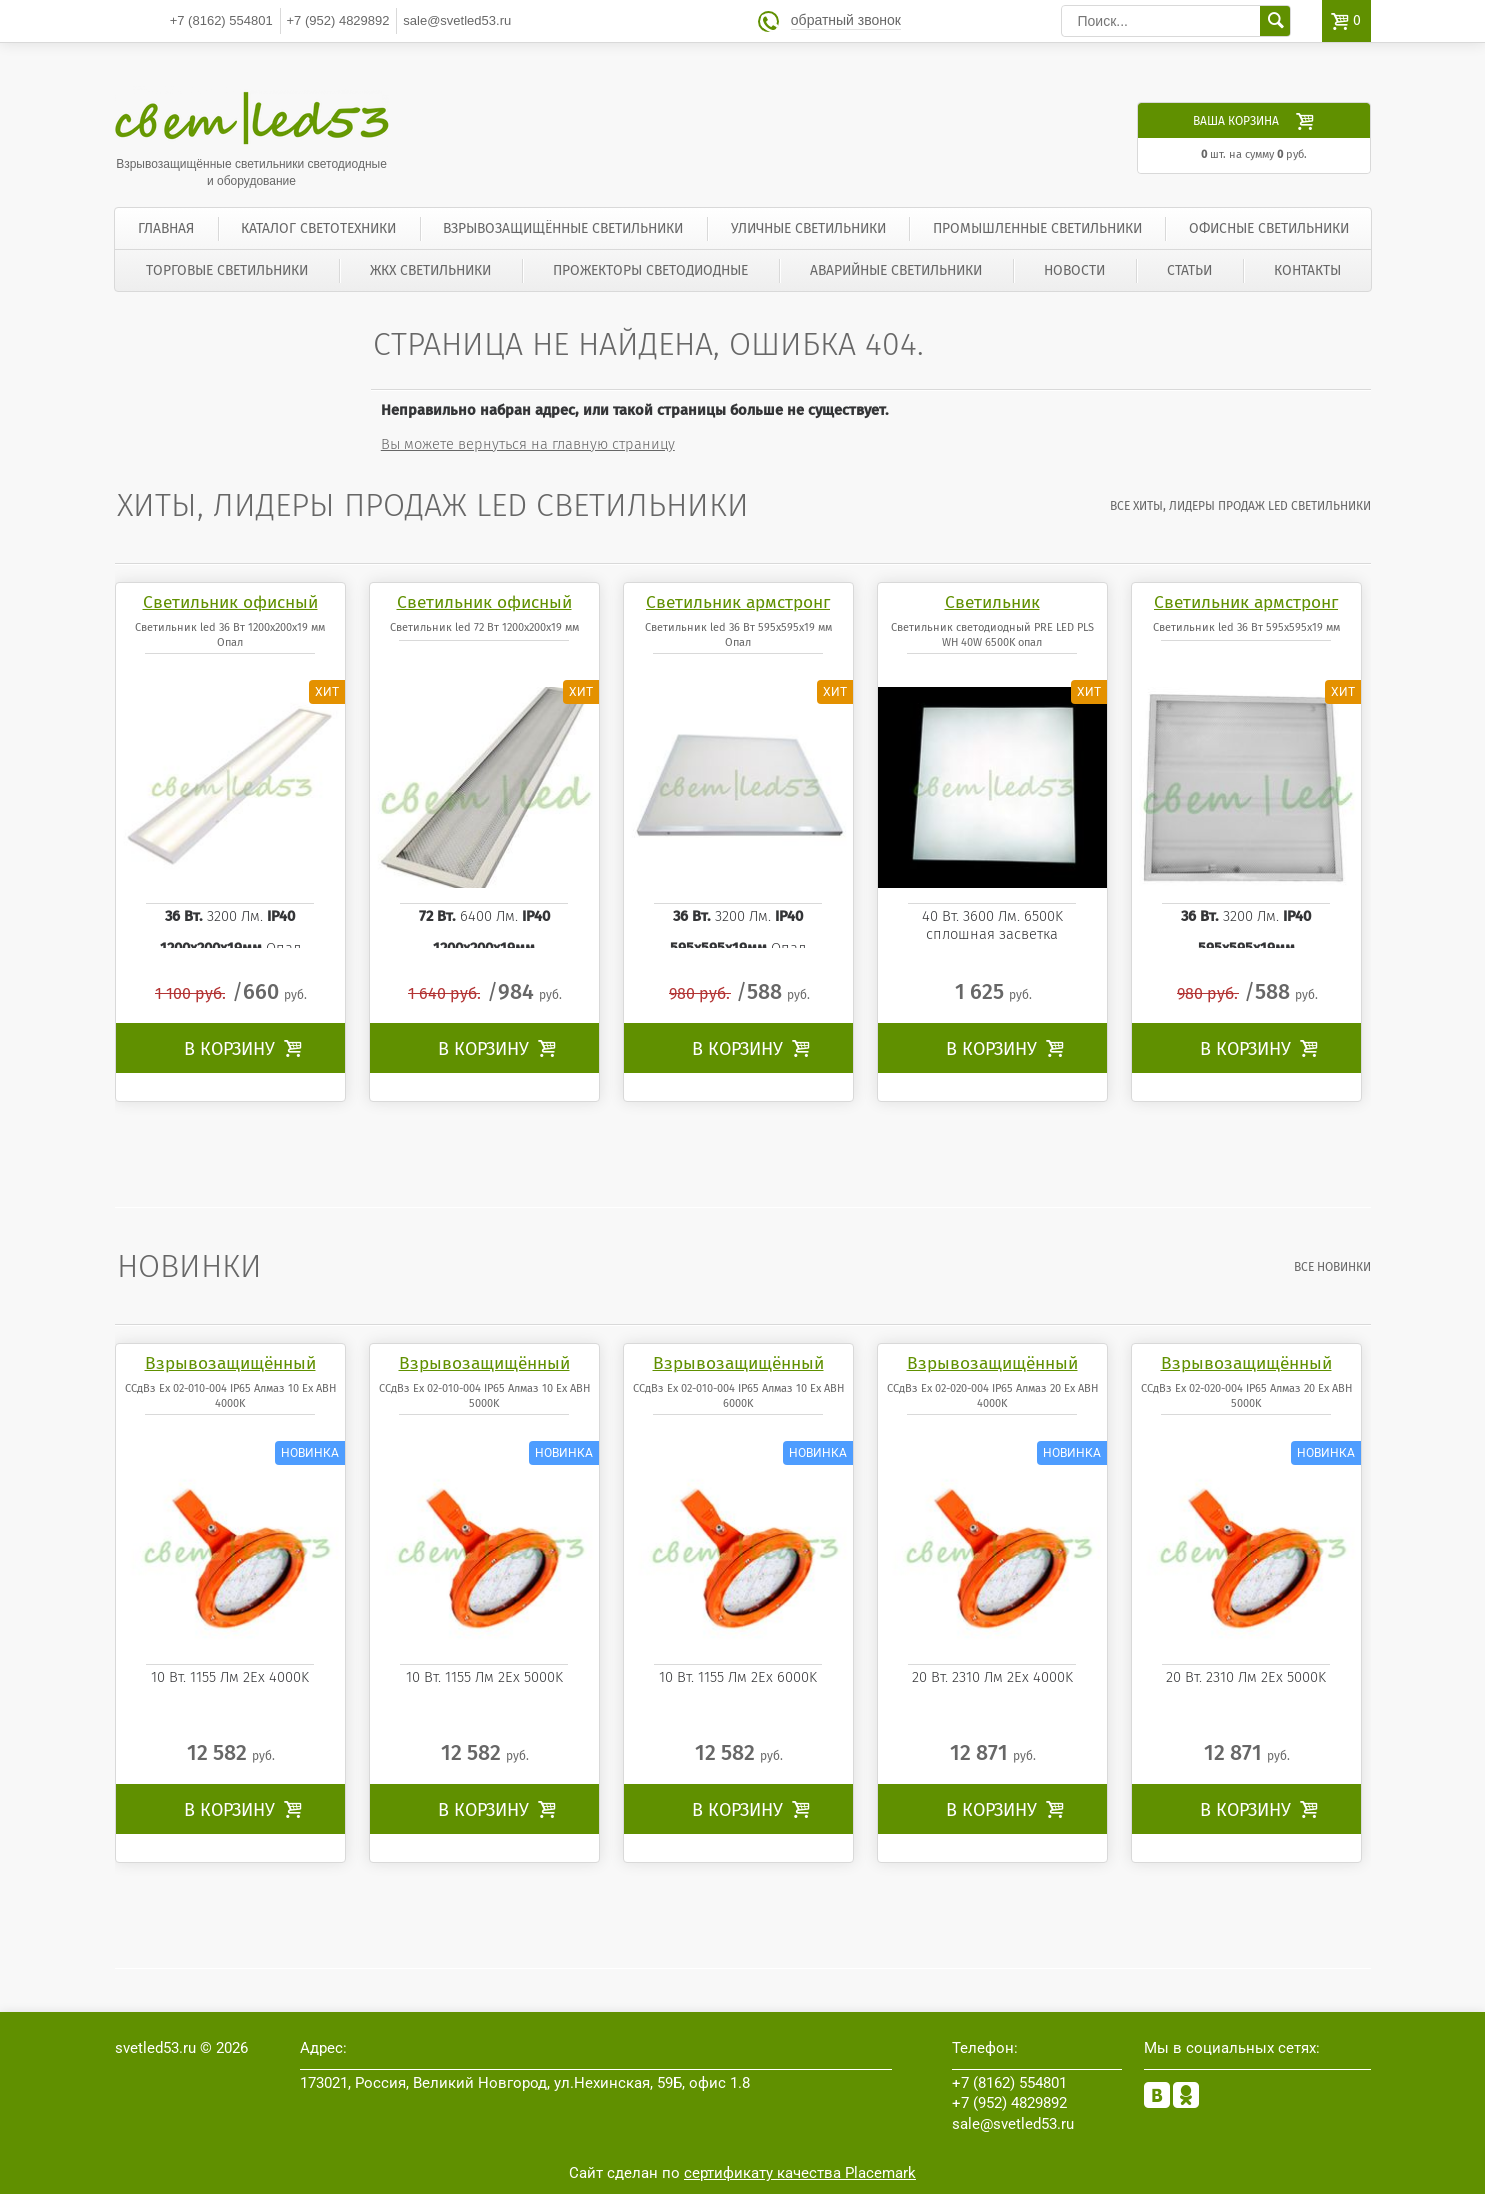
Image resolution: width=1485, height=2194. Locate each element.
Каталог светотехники (318, 228)
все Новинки (1332, 1267)
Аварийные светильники (896, 270)
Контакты (1307, 270)
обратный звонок (846, 20)
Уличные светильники (808, 228)
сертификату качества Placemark (800, 2173)
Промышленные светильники (1037, 228)
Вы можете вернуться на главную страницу (528, 444)
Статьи (1189, 270)
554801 (221, 20)
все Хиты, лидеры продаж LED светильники (1240, 506)
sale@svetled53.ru (457, 20)
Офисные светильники (1269, 228)
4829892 (338, 20)
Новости (1074, 270)
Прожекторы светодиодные (650, 270)
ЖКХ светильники (430, 270)
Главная (166, 228)
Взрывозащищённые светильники (563, 228)
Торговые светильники (227, 270)
